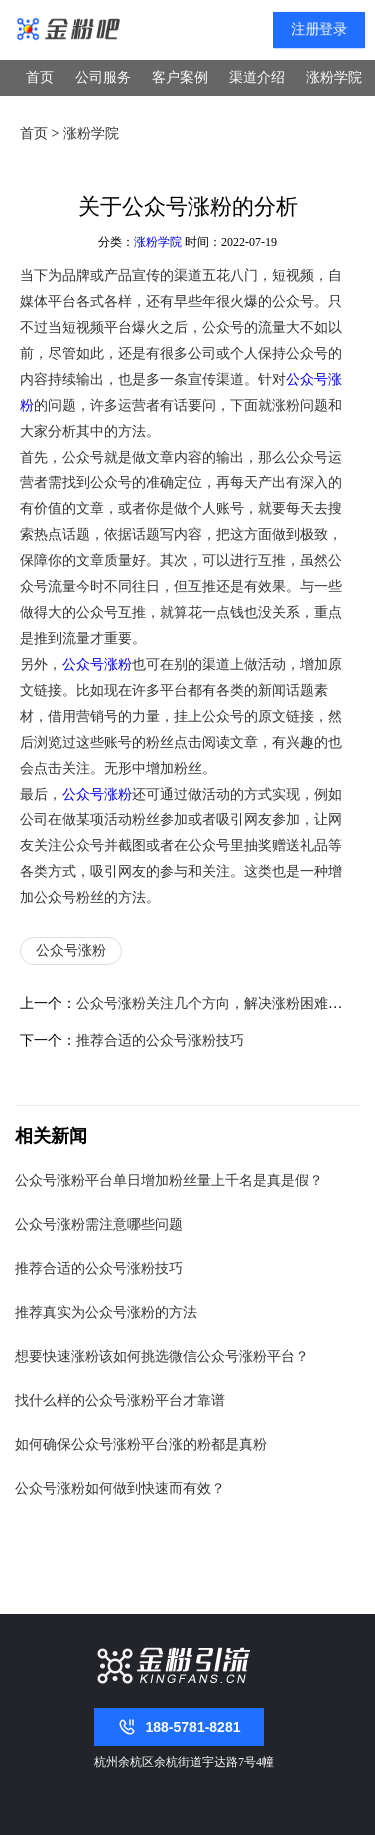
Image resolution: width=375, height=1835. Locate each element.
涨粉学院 (334, 77)
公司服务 (103, 77)
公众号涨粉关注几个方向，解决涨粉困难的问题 (223, 1003)
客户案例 (180, 77)
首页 (40, 77)
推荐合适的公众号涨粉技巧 (160, 1040)
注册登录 (319, 30)
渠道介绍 (257, 77)
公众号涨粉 (97, 664)
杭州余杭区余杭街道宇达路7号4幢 (184, 1762)
